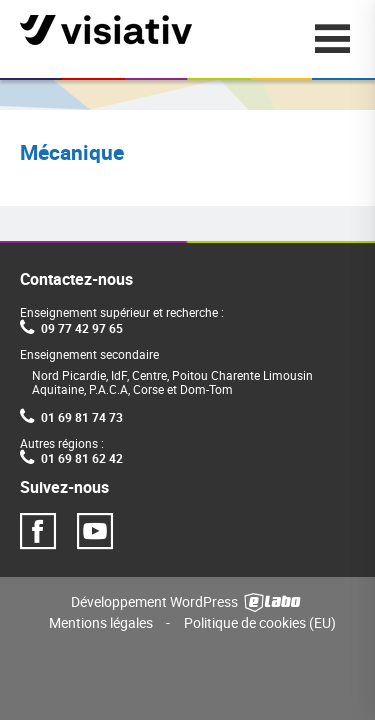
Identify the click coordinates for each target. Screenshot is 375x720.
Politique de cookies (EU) (260, 622)
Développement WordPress (187, 600)
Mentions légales (101, 622)
